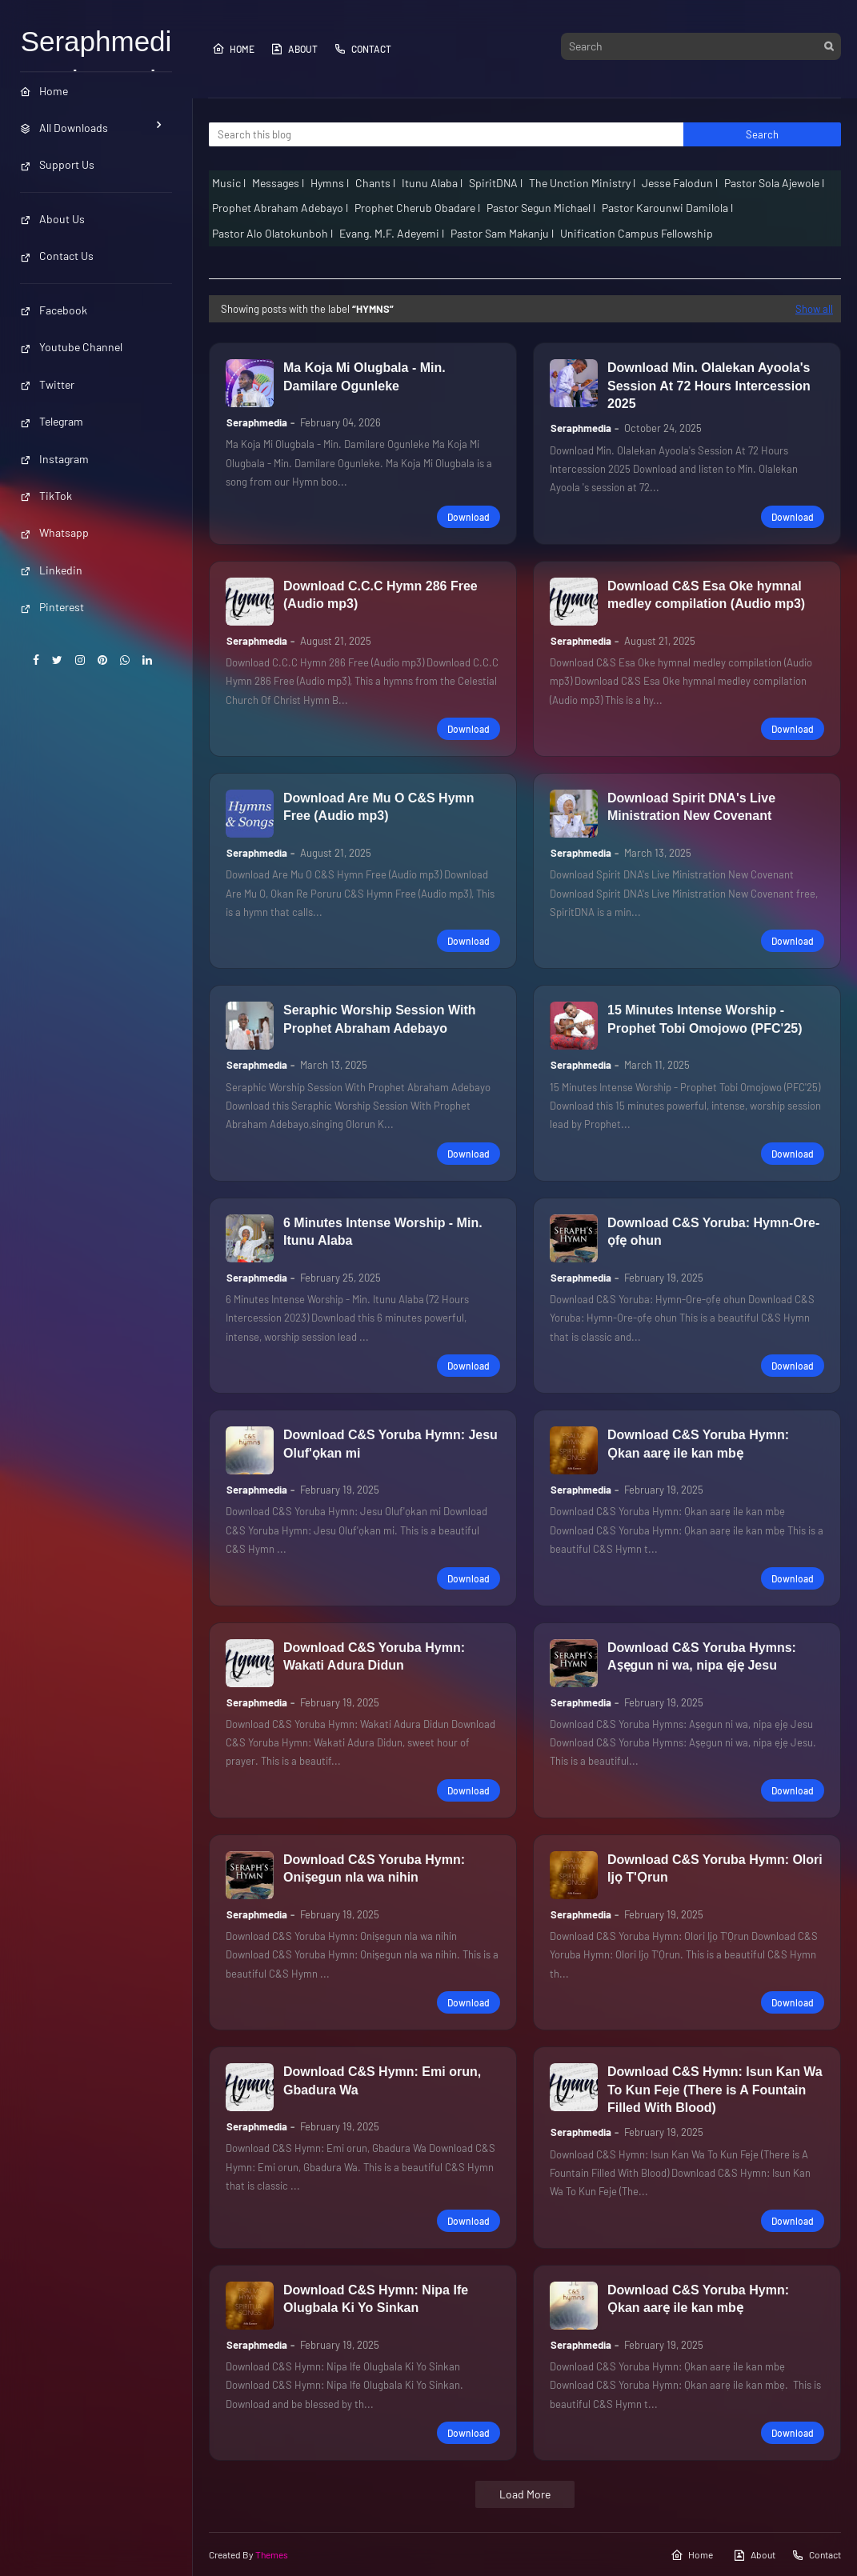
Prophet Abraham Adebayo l (280, 207)
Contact (362, 48)
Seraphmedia (256, 422)
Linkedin (51, 570)
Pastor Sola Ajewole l (774, 183)
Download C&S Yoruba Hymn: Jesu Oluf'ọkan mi (390, 1443)
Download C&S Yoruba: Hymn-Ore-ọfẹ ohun (713, 1231)
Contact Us (57, 255)
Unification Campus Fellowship (636, 233)
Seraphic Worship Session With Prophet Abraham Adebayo (379, 1018)
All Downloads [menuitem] (64, 127)
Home (233, 48)
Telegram (51, 421)
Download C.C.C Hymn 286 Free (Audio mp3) (380, 594)
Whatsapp (54, 532)
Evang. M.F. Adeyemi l (391, 233)
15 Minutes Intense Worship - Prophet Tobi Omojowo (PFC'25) (705, 1018)
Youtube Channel (71, 347)
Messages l (278, 183)
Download (468, 516)
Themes (271, 2554)
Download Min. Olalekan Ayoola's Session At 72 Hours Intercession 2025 (709, 385)
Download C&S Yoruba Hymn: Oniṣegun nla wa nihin (374, 1868)
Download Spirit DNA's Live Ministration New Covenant (691, 806)
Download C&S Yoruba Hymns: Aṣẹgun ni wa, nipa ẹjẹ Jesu (701, 1656)
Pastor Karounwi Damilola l (667, 207)
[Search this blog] (446, 134)
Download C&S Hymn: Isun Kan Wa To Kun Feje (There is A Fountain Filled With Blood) (715, 2089)
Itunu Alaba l (432, 183)
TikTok (46, 495)
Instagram (54, 459)
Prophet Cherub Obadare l (417, 207)
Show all (814, 308)
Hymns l (329, 183)
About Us (52, 219)
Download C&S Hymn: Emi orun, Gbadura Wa (382, 2080)
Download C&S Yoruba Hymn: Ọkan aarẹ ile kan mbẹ (698, 1443)
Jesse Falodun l (680, 183)
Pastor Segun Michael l (541, 207)
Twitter (47, 384)
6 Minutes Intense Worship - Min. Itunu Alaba (383, 1231)
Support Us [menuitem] (57, 164)
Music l (229, 183)
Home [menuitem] (44, 91)
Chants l (375, 183)
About (294, 48)
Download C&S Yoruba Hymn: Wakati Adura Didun (374, 1656)
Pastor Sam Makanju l (502, 233)
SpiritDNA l (496, 183)
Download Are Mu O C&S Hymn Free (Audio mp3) (379, 806)
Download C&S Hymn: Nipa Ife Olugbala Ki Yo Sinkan (375, 2298)
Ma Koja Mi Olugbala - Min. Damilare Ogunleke (364, 376)
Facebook (53, 310)
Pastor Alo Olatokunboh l (272, 233)
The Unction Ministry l (582, 183)
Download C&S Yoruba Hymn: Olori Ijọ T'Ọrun (715, 1868)
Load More (525, 2494)
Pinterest (52, 607)
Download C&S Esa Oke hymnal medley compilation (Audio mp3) (706, 594)
